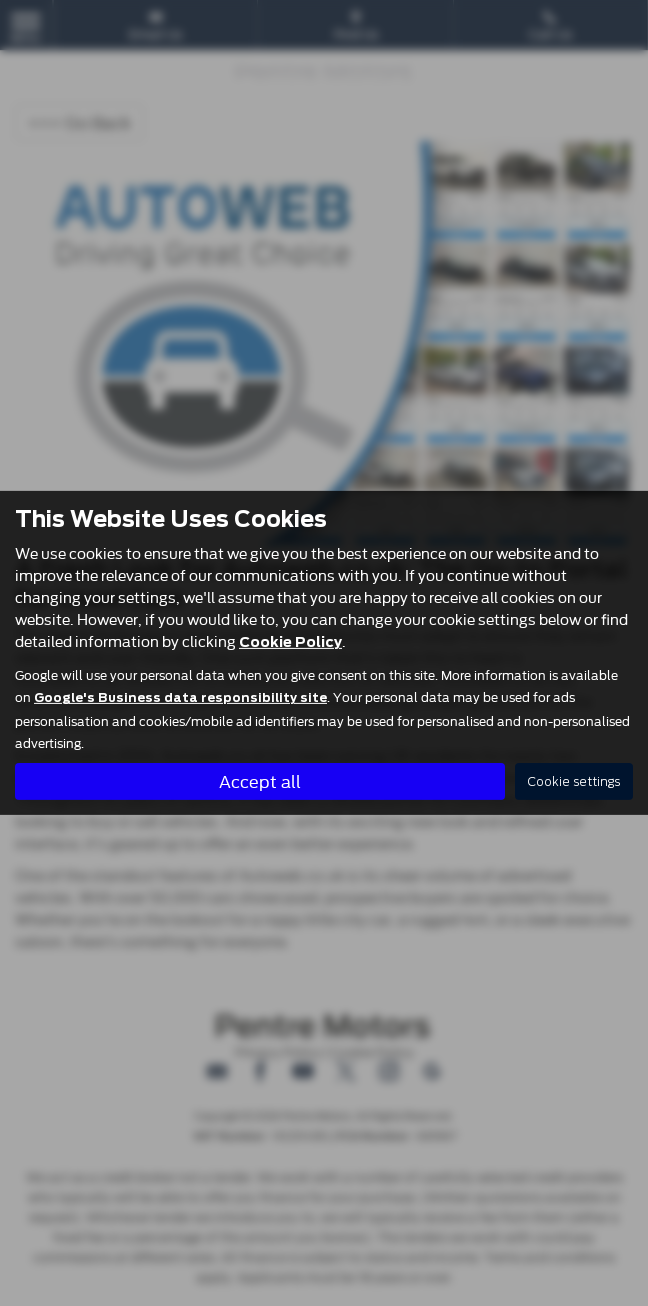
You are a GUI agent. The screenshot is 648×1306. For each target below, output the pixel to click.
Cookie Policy (290, 642)
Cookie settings (574, 781)
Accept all (260, 780)
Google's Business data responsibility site (180, 698)
